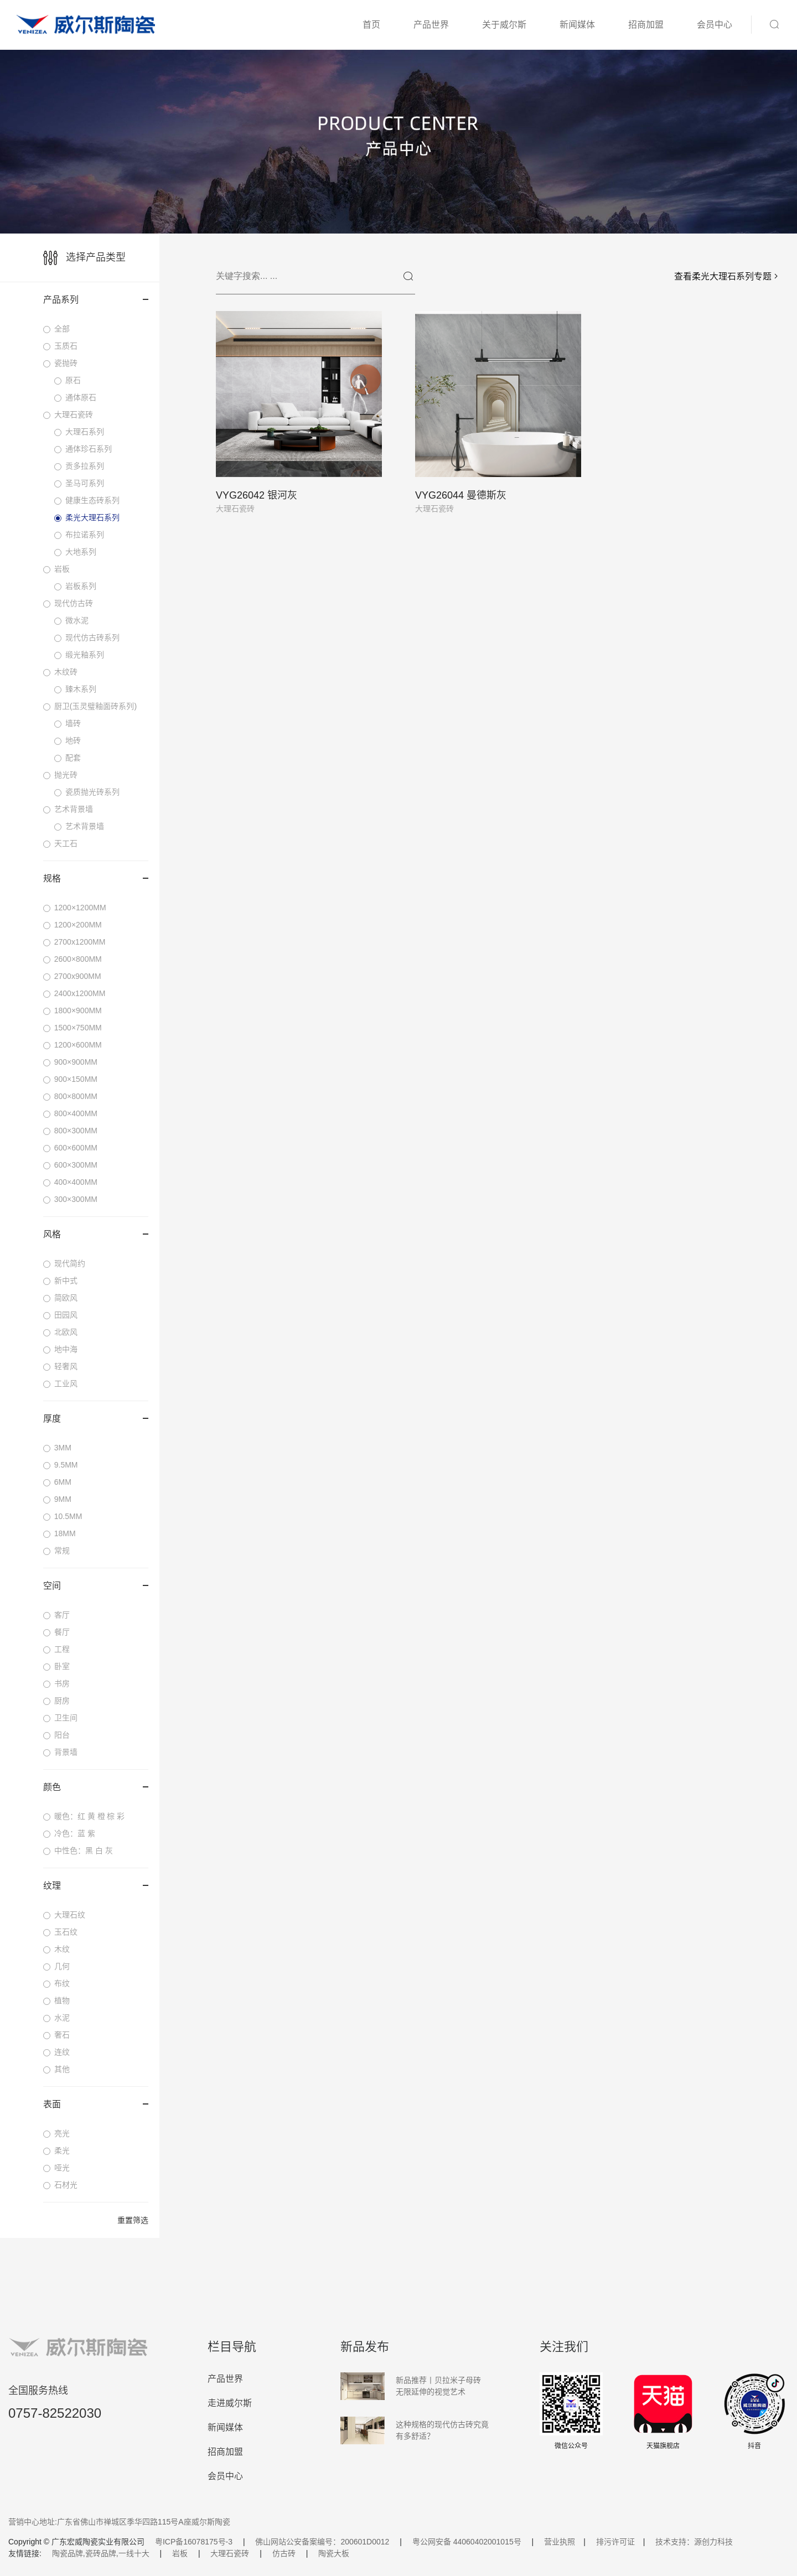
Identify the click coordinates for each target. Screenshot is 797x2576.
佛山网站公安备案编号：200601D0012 (322, 2541)
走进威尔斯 (230, 2403)
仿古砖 (284, 2553)
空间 (95, 1585)
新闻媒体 (577, 24)
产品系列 (95, 299)
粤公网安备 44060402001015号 (466, 2541)
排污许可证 (615, 2541)
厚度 (95, 1418)
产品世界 (431, 24)
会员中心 (714, 24)
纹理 (95, 1885)
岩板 (180, 2553)
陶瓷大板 (333, 2553)
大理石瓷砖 (229, 2553)
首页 (371, 24)
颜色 (95, 1787)
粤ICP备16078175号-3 (193, 2541)
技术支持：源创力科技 (694, 2541)
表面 (95, 2104)
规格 (95, 878)
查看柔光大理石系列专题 (727, 276)
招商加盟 (646, 24)
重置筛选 (132, 2220)
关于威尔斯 (504, 24)
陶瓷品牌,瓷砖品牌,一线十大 (100, 2553)
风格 (95, 1234)
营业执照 (559, 2541)
